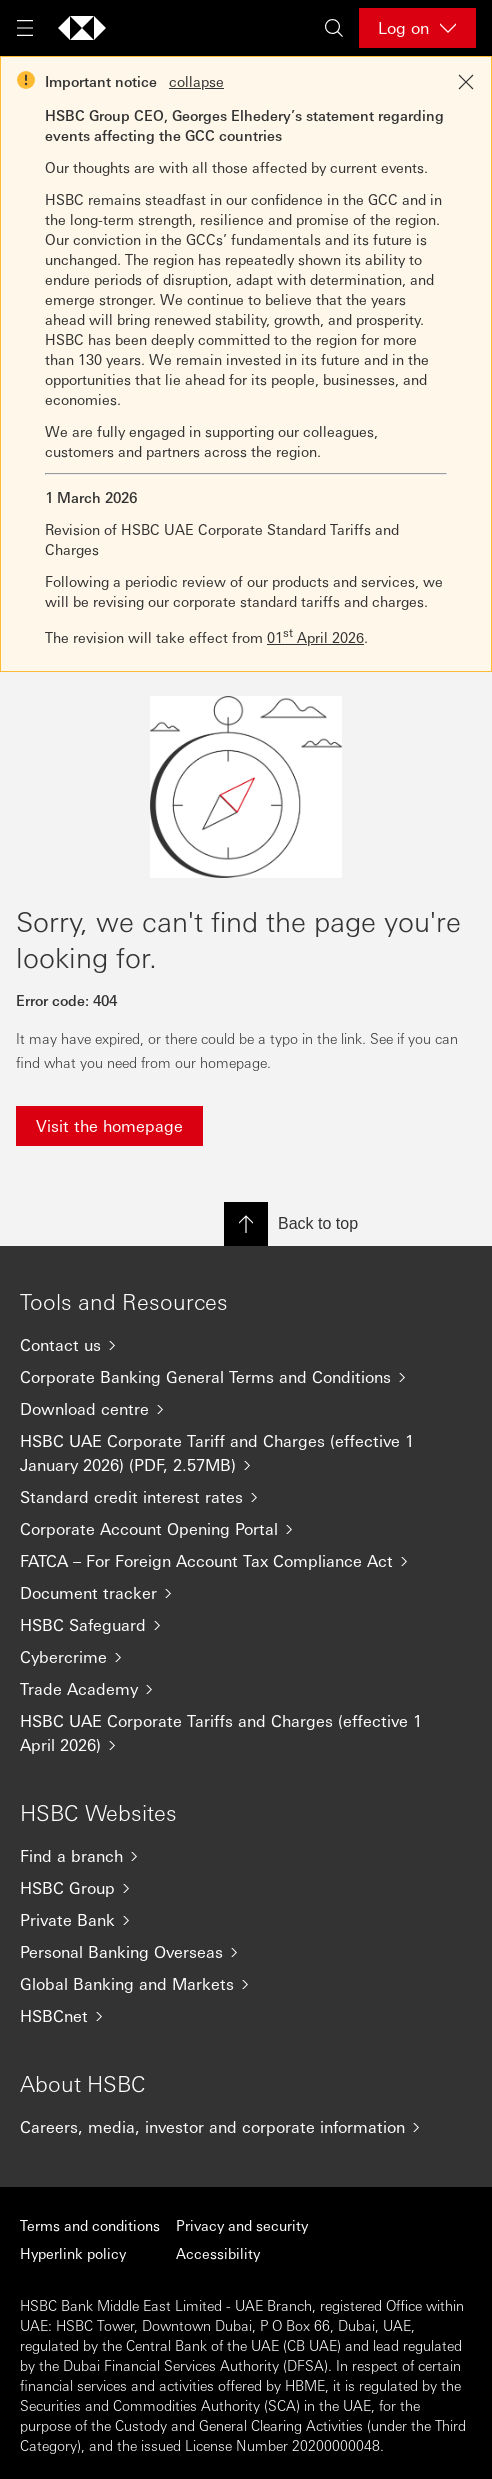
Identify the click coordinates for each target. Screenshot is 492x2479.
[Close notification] (466, 82)
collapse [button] (196, 81)
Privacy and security (242, 2225)
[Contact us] (246, 1345)
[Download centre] (246, 1409)
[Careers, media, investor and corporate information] (246, 2127)
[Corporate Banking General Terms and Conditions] (246, 1377)
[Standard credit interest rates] (246, 1497)
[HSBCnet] (246, 2016)
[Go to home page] (82, 28)
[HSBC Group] (246, 1888)
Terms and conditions (90, 2225)
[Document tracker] (246, 1593)
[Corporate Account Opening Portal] (246, 1529)
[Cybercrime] (246, 1657)
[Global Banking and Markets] (246, 1984)
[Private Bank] (246, 1920)
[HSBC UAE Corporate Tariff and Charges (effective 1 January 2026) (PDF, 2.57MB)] (246, 1453)
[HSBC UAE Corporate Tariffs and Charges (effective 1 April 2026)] (246, 1733)
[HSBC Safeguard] (246, 1625)
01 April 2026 (315, 637)
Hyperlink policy (73, 2253)
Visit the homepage (109, 1125)
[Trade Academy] (246, 1689)
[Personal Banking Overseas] (246, 1952)
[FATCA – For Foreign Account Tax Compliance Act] (246, 1561)
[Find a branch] (246, 1856)
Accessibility (218, 2253)
